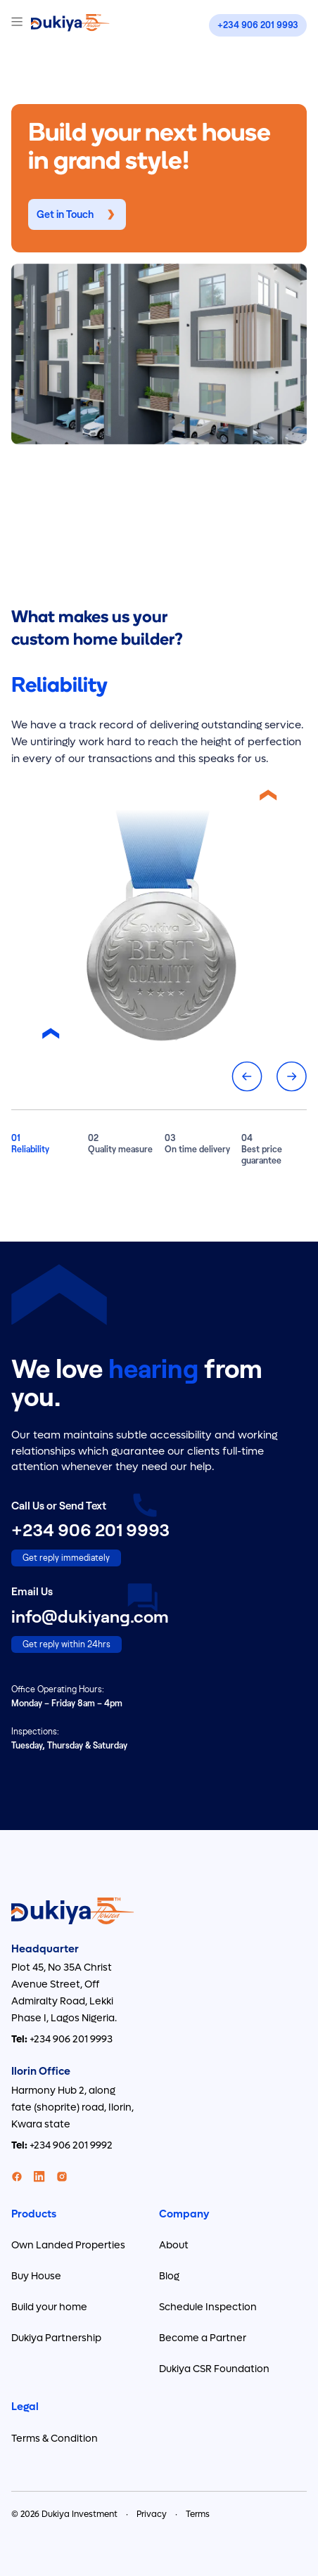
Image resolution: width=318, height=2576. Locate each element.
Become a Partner (202, 2338)
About (174, 2245)
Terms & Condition (54, 2438)
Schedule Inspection (208, 2307)
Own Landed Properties (68, 2245)
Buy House (36, 2276)
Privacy (151, 2514)
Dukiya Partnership (56, 2338)
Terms (198, 2514)
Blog (169, 2276)
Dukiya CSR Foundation (214, 2369)
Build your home (49, 2307)
